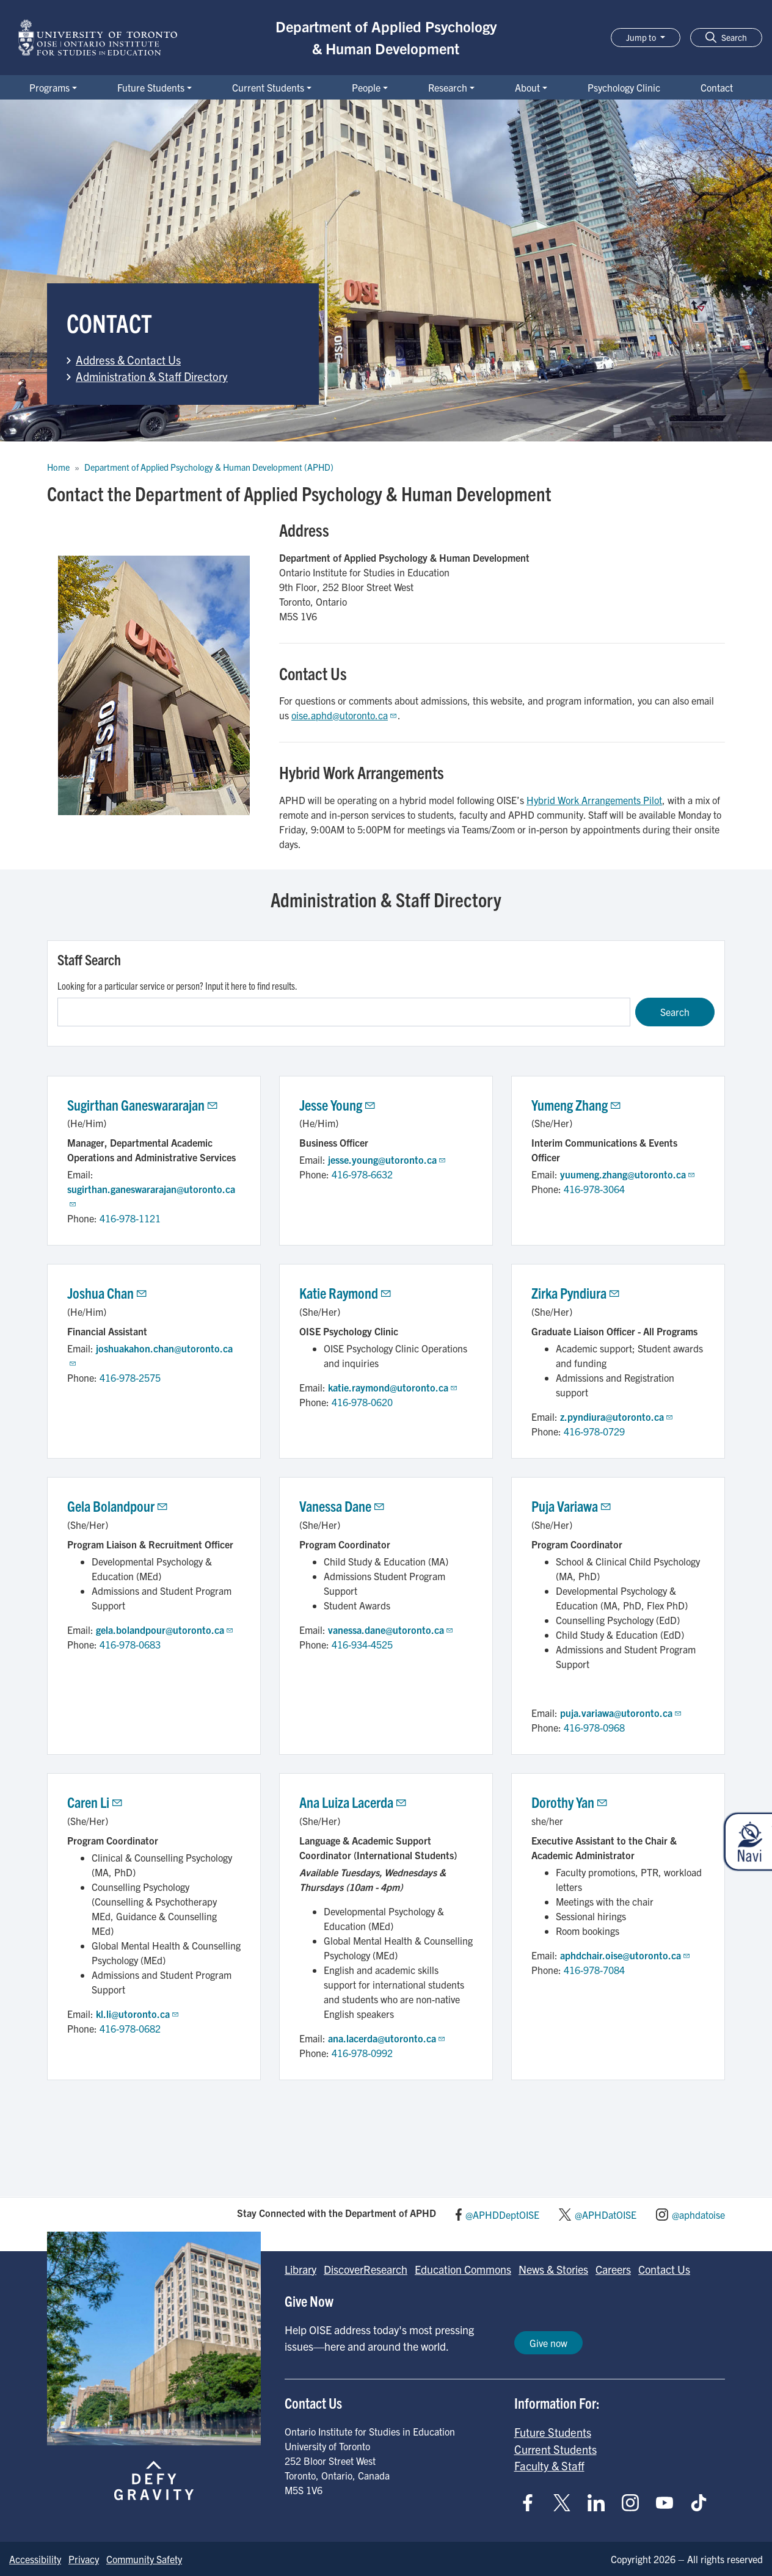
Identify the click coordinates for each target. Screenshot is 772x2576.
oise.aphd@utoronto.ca (344, 715)
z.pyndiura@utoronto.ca (617, 1416)
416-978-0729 (594, 1431)
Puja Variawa (572, 1506)
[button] (726, 37)
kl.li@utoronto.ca (138, 2014)
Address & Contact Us (128, 359)
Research (447, 87)
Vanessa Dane (342, 1506)
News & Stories (553, 2269)
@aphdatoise (698, 2214)
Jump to (642, 37)
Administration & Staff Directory (152, 376)
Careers (613, 2269)
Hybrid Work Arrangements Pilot (594, 800)
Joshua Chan (107, 1292)
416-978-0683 (130, 1644)
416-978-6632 (362, 1174)
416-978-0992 (362, 2053)
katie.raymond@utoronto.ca (393, 1387)
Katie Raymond (346, 1292)
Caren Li (95, 1802)
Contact (717, 87)
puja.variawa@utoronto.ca (621, 1713)
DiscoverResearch (365, 2269)
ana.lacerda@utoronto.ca (387, 2038)
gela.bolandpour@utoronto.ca (165, 1630)
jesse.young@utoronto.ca (387, 1159)
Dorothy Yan (570, 1802)
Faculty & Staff (549, 2465)
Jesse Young (338, 1104)
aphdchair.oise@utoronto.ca (625, 1955)
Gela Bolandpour (118, 1506)
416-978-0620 (362, 1402)
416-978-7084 (594, 1970)
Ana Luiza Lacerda (353, 1802)
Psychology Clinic (624, 87)
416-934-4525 (362, 1644)
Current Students (268, 87)
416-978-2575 (130, 1377)
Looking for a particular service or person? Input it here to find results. (177, 985)
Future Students (150, 87)
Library (300, 2269)
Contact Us (664, 2269)
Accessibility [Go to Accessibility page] (35, 2559)
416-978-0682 (130, 2028)
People (366, 87)
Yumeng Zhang (576, 1104)
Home (58, 467)
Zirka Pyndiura (576, 1292)
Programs (49, 87)
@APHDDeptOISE (502, 2214)
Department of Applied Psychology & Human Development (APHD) (208, 467)
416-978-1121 (130, 1218)
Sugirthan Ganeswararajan (143, 1104)
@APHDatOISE (605, 2214)
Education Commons (463, 2269)
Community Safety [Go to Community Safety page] (144, 2559)
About (527, 87)
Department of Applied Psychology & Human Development (386, 37)
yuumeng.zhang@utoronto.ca (628, 1174)
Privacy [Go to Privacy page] (83, 2559)
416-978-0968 (594, 1727)
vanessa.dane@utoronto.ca (391, 1630)
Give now (548, 2343)
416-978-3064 (594, 1189)
